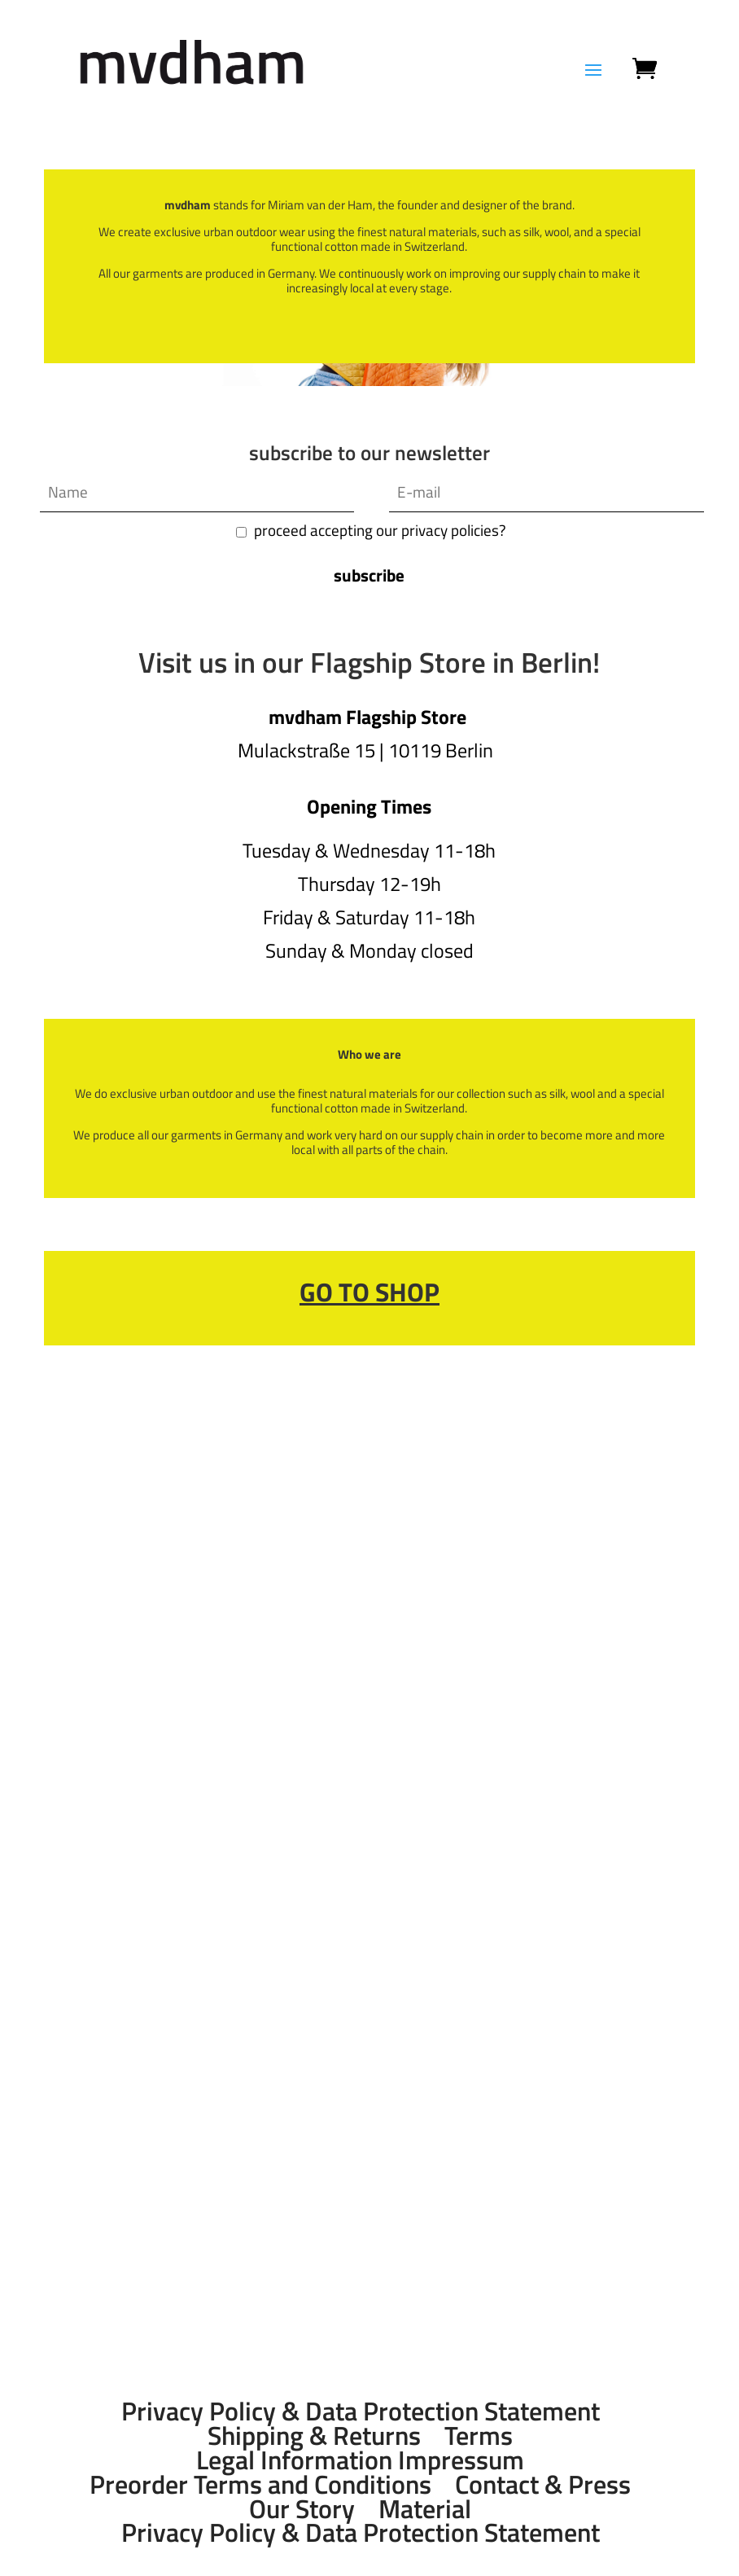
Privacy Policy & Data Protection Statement (360, 2410)
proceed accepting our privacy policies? (380, 530)
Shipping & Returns (314, 2435)
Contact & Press (543, 2484)
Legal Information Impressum (360, 2459)
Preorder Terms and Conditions (260, 2484)
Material (424, 2508)
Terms (478, 2435)
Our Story (302, 2508)
